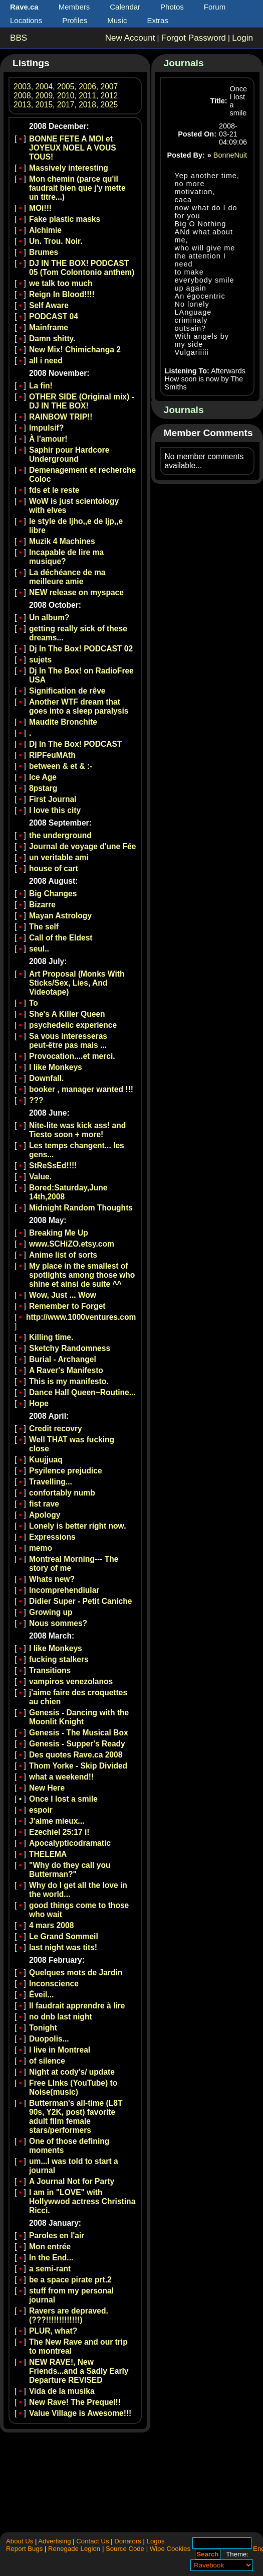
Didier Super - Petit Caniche (80, 1601)
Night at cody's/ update (72, 2072)
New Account (130, 38)
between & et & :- (61, 766)
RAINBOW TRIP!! (60, 417)
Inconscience (54, 1983)
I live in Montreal (59, 2050)
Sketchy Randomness (69, 1348)
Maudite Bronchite (63, 722)
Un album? (49, 617)
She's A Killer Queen (67, 1014)
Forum (214, 7)
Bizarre (42, 904)
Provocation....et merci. (72, 1056)
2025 (109, 104)
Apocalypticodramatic (70, 1843)
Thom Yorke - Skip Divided (78, 1765)
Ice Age (43, 777)
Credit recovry (55, 1428)
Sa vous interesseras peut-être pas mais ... (68, 1040)
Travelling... (50, 1481)
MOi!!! (40, 208)
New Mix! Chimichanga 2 (75, 349)
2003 (22, 86)
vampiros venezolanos (71, 1681)
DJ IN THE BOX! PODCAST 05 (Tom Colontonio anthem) (81, 268)
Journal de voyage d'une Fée (82, 846)
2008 (22, 95)
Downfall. (46, 1078)
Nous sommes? (58, 1623)
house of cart (53, 868)
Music (117, 20)
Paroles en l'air (56, 2235)
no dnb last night (60, 2016)
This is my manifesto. (69, 1381)
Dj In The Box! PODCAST (75, 744)
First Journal (52, 799)
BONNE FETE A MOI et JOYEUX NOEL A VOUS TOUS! (72, 147)
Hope (39, 1403)
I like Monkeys (55, 1067)
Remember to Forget (67, 1306)
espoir (41, 1810)
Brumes (43, 252)
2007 (109, 86)
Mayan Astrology (60, 915)
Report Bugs (24, 2548)
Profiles (74, 20)
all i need (46, 360)
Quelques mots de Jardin (75, 1972)
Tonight (43, 2027)
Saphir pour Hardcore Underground (69, 454)
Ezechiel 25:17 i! (59, 1832)
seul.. (39, 948)
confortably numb (62, 1492)
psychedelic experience (73, 1025)
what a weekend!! (61, 1777)
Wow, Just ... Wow (62, 1295)
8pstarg (43, 788)
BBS (18, 38)
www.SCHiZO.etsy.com (71, 1244)
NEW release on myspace (76, 592)
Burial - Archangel (62, 1359)
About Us (19, 2541)
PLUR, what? (53, 2331)
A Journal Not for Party (71, 2181)
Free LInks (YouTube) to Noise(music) (73, 2087)
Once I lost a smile (63, 1799)
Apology (44, 1515)
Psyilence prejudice (65, 1470)
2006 (87, 86)
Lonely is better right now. (77, 1526)
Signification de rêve (67, 691)
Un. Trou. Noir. (56, 241)
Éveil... (41, 1994)
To (33, 1003)
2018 (87, 104)
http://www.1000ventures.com (81, 1317)
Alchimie (45, 230)
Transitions (50, 1670)
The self (44, 926)
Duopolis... (49, 2039)
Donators (127, 2541)
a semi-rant (50, 2268)
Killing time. (51, 1337)
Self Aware (49, 305)
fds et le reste (54, 490)
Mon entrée (50, 2246)
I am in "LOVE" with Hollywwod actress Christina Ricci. (82, 2201)
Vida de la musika (62, 2391)
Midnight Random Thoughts (81, 1207)
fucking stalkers (59, 1659)
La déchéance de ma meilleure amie (67, 577)
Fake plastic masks (64, 219)
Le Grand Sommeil (63, 1936)
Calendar (125, 7)
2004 (44, 86)
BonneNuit (230, 155)
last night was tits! (63, 1947)
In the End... (51, 2257)
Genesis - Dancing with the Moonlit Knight (79, 1717)
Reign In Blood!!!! (62, 294)
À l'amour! (48, 439)
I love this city (55, 810)
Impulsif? (46, 428)
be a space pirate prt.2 (70, 2279)
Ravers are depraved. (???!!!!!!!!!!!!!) (68, 2315)
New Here (47, 1788)
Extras (157, 20)
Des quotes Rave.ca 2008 (75, 1754)
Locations (26, 20)
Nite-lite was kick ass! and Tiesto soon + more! (77, 1130)
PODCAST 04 (53, 316)
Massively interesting (68, 168)
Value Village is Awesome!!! (80, 2413)
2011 (87, 95)
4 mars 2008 (51, 1925)
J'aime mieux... (56, 1821)
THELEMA (48, 1854)
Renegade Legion (74, 2548)
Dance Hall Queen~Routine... (82, 1392)
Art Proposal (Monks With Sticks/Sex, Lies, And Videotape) (76, 983)
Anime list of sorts (63, 1255)
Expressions (52, 1537)
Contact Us (92, 2541)
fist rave (44, 1504)
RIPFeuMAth (52, 755)
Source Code (125, 2548)
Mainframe (48, 327)
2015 (44, 104)
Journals (184, 63)
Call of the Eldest (61, 937)
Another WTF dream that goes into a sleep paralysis (78, 706)
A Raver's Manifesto (66, 1370)
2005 (66, 86)
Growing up (51, 1612)
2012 (109, 95)
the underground (60, 835)
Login (242, 38)
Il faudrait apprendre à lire (77, 2005)
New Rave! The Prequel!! (75, 2402)
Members (74, 7)
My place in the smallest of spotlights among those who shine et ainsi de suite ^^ (82, 1275)
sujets (40, 659)
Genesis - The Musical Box (78, 1732)
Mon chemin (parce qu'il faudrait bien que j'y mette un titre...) (77, 188)
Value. (40, 1176)
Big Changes (53, 893)
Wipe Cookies (170, 2548)
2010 (66, 95)
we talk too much (61, 283)
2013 (22, 104)
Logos (156, 2541)
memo (40, 1548)
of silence (47, 2061)
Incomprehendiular (64, 1590)
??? (36, 1100)
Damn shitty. (52, 338)
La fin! (41, 385)
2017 (66, 104)
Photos (172, 7)
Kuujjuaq (46, 1459)
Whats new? (52, 1579)
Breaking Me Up (58, 1233)
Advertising (54, 2541)
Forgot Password (193, 38)
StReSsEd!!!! (53, 1165)
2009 (44, 95)
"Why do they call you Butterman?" (70, 1869)
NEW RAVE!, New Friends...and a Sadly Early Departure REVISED (78, 2371)
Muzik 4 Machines (62, 541)
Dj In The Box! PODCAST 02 (81, 648)
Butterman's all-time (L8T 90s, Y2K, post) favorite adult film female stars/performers (76, 2116)
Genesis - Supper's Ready (77, 1743)
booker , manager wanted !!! (81, 1089)
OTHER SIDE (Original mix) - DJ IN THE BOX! (81, 401)
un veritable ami (59, 857)
